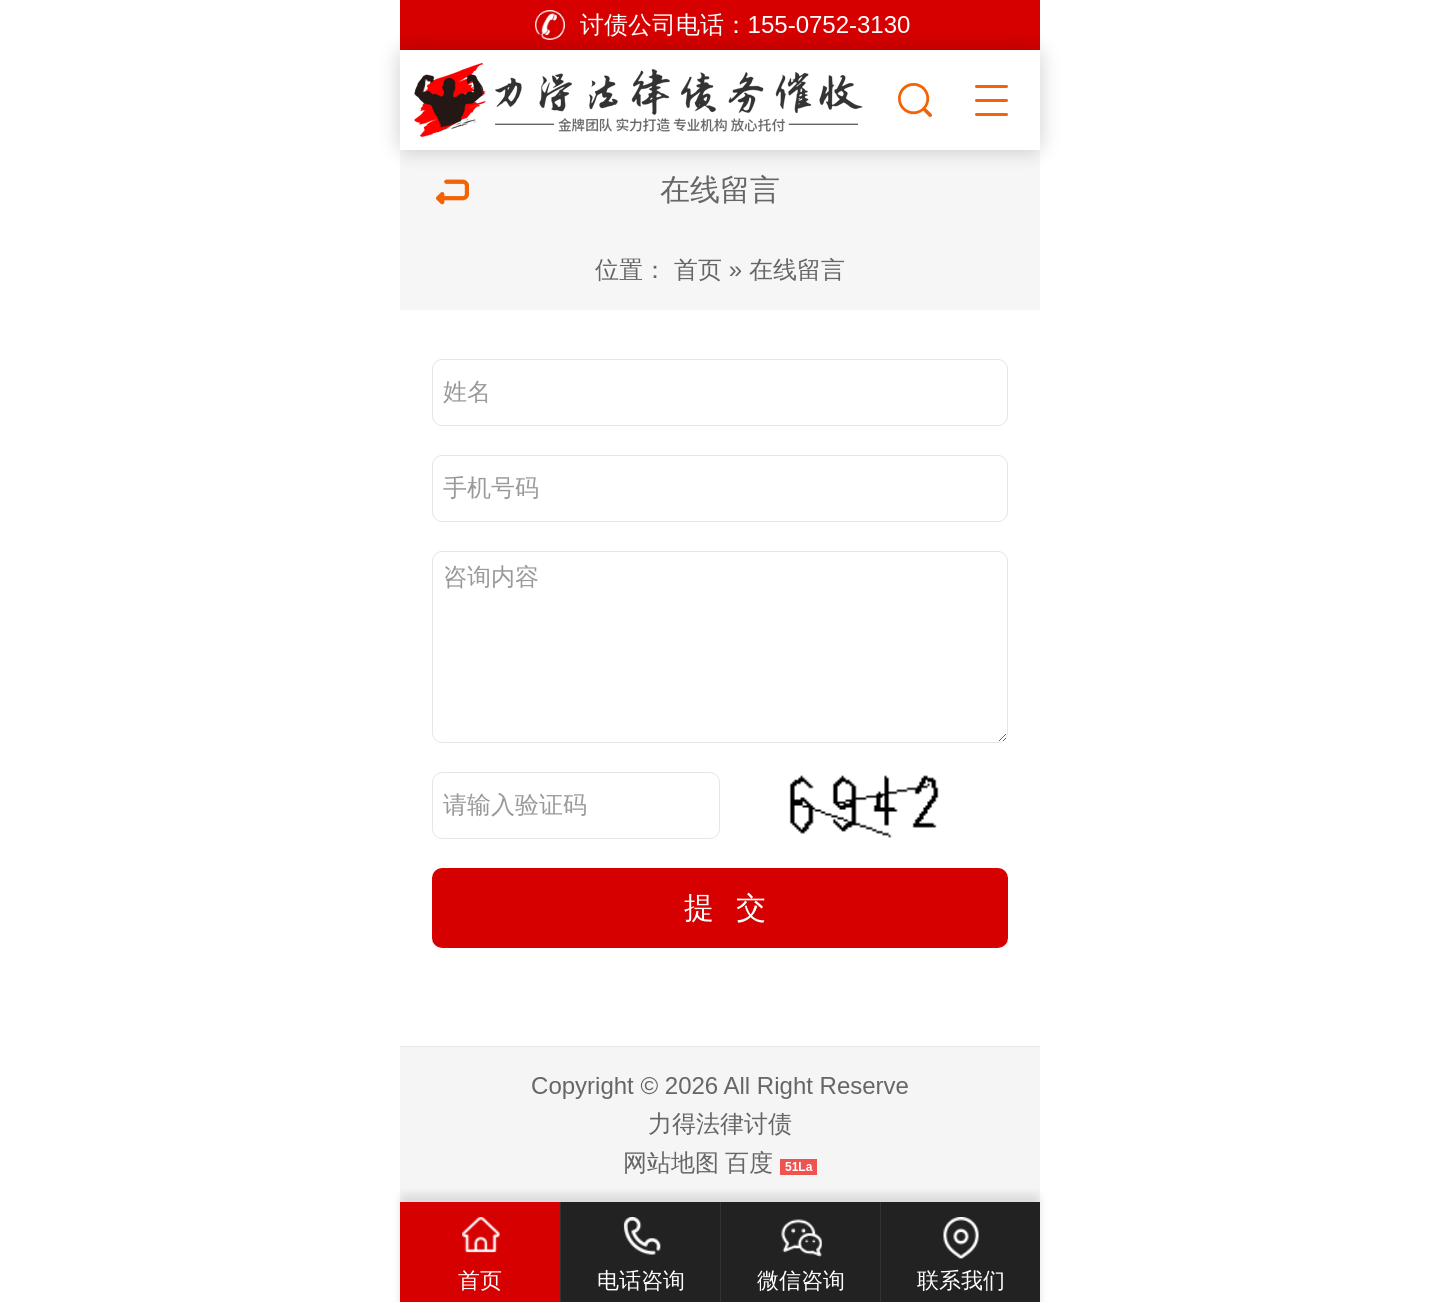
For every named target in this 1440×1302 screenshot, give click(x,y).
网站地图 (671, 1162)
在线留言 (797, 269)
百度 (749, 1162)
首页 (698, 269)
